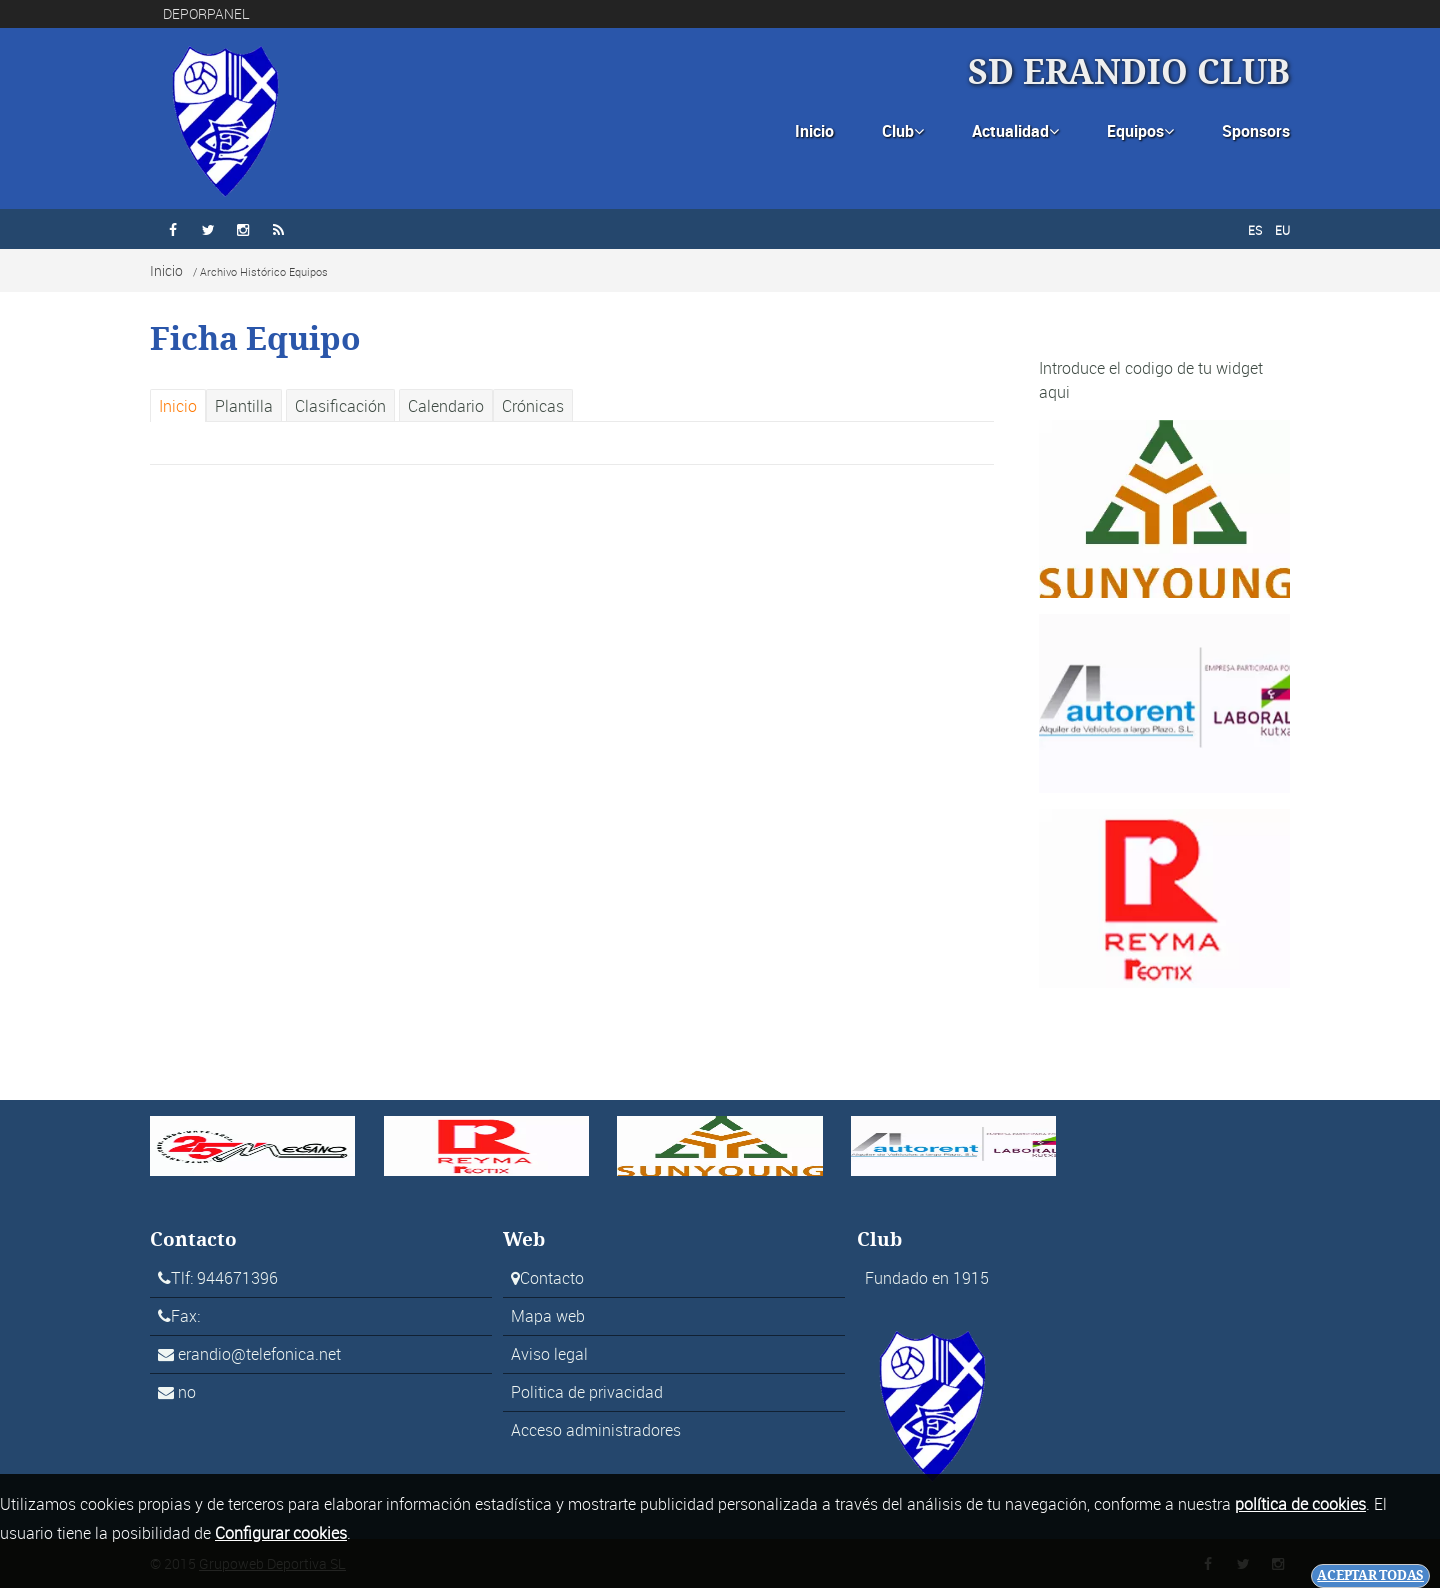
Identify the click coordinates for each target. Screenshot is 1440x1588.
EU (1282, 230)
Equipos (1140, 131)
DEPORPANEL (206, 13)
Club (903, 131)
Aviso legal (549, 1354)
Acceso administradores (596, 1430)
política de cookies (1300, 1504)
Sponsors (1256, 131)
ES (1255, 230)
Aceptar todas (1370, 1575)
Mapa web (548, 1316)
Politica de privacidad (587, 1392)
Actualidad (1015, 131)
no (187, 1392)
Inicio (814, 131)
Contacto (552, 1278)
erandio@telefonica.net (259, 1354)
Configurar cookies (281, 1533)
